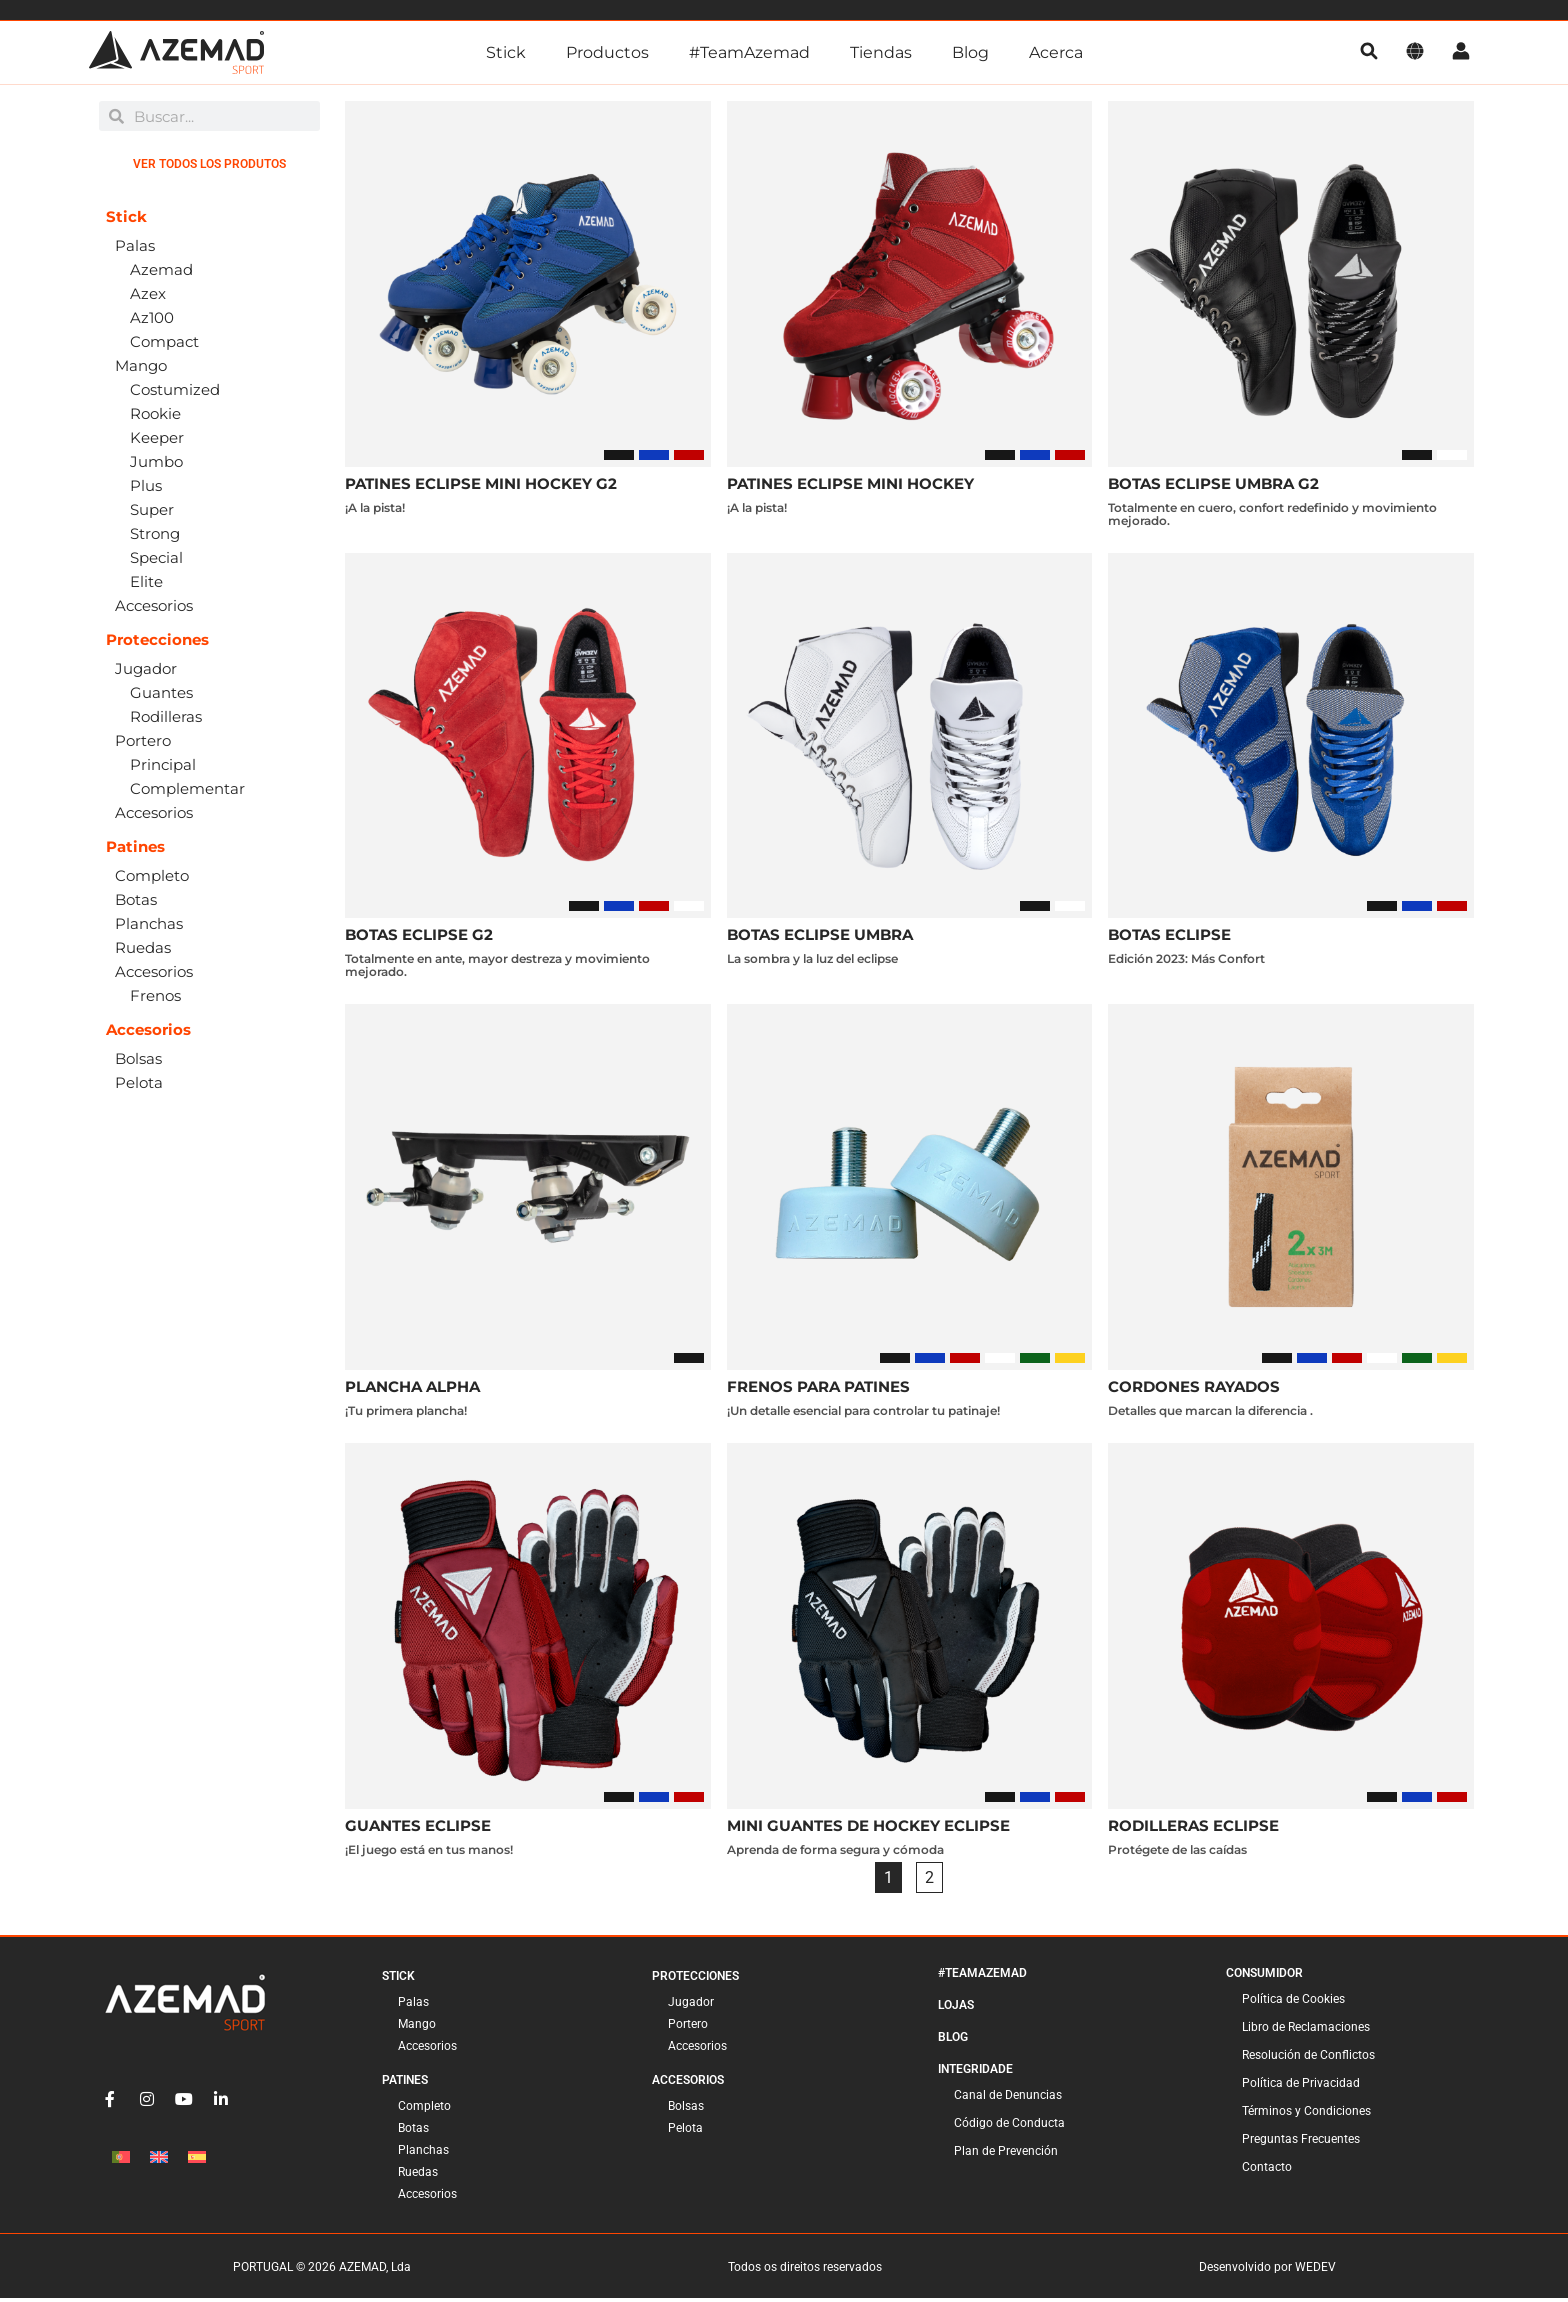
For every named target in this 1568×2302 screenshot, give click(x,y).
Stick (506, 52)
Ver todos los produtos (209, 168)
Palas (413, 2006)
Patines (405, 2084)
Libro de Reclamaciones (1306, 2031)
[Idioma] (1415, 52)
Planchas (423, 2154)
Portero (688, 2028)
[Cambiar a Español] (197, 2160)
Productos (607, 52)
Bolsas (686, 2110)
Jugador (691, 2006)
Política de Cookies (1293, 2003)
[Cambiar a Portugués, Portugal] (121, 2160)
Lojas (956, 2009)
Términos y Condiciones (1306, 2115)
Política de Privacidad (1301, 2087)
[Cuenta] (1461, 52)
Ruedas (418, 2176)
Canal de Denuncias (1008, 2099)
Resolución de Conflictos (1308, 2059)
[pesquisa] (1369, 52)
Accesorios (427, 2050)
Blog (970, 52)
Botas (413, 2132)
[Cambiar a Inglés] (159, 2160)
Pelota (685, 2132)
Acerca (1056, 52)
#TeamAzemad (749, 52)
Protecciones (695, 1980)
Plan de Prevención (1006, 2155)
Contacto (1267, 2171)
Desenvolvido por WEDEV (1267, 2271)
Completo (424, 2110)
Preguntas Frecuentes (1301, 2143)
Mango (417, 2028)
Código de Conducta (1009, 2127)
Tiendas (881, 52)
